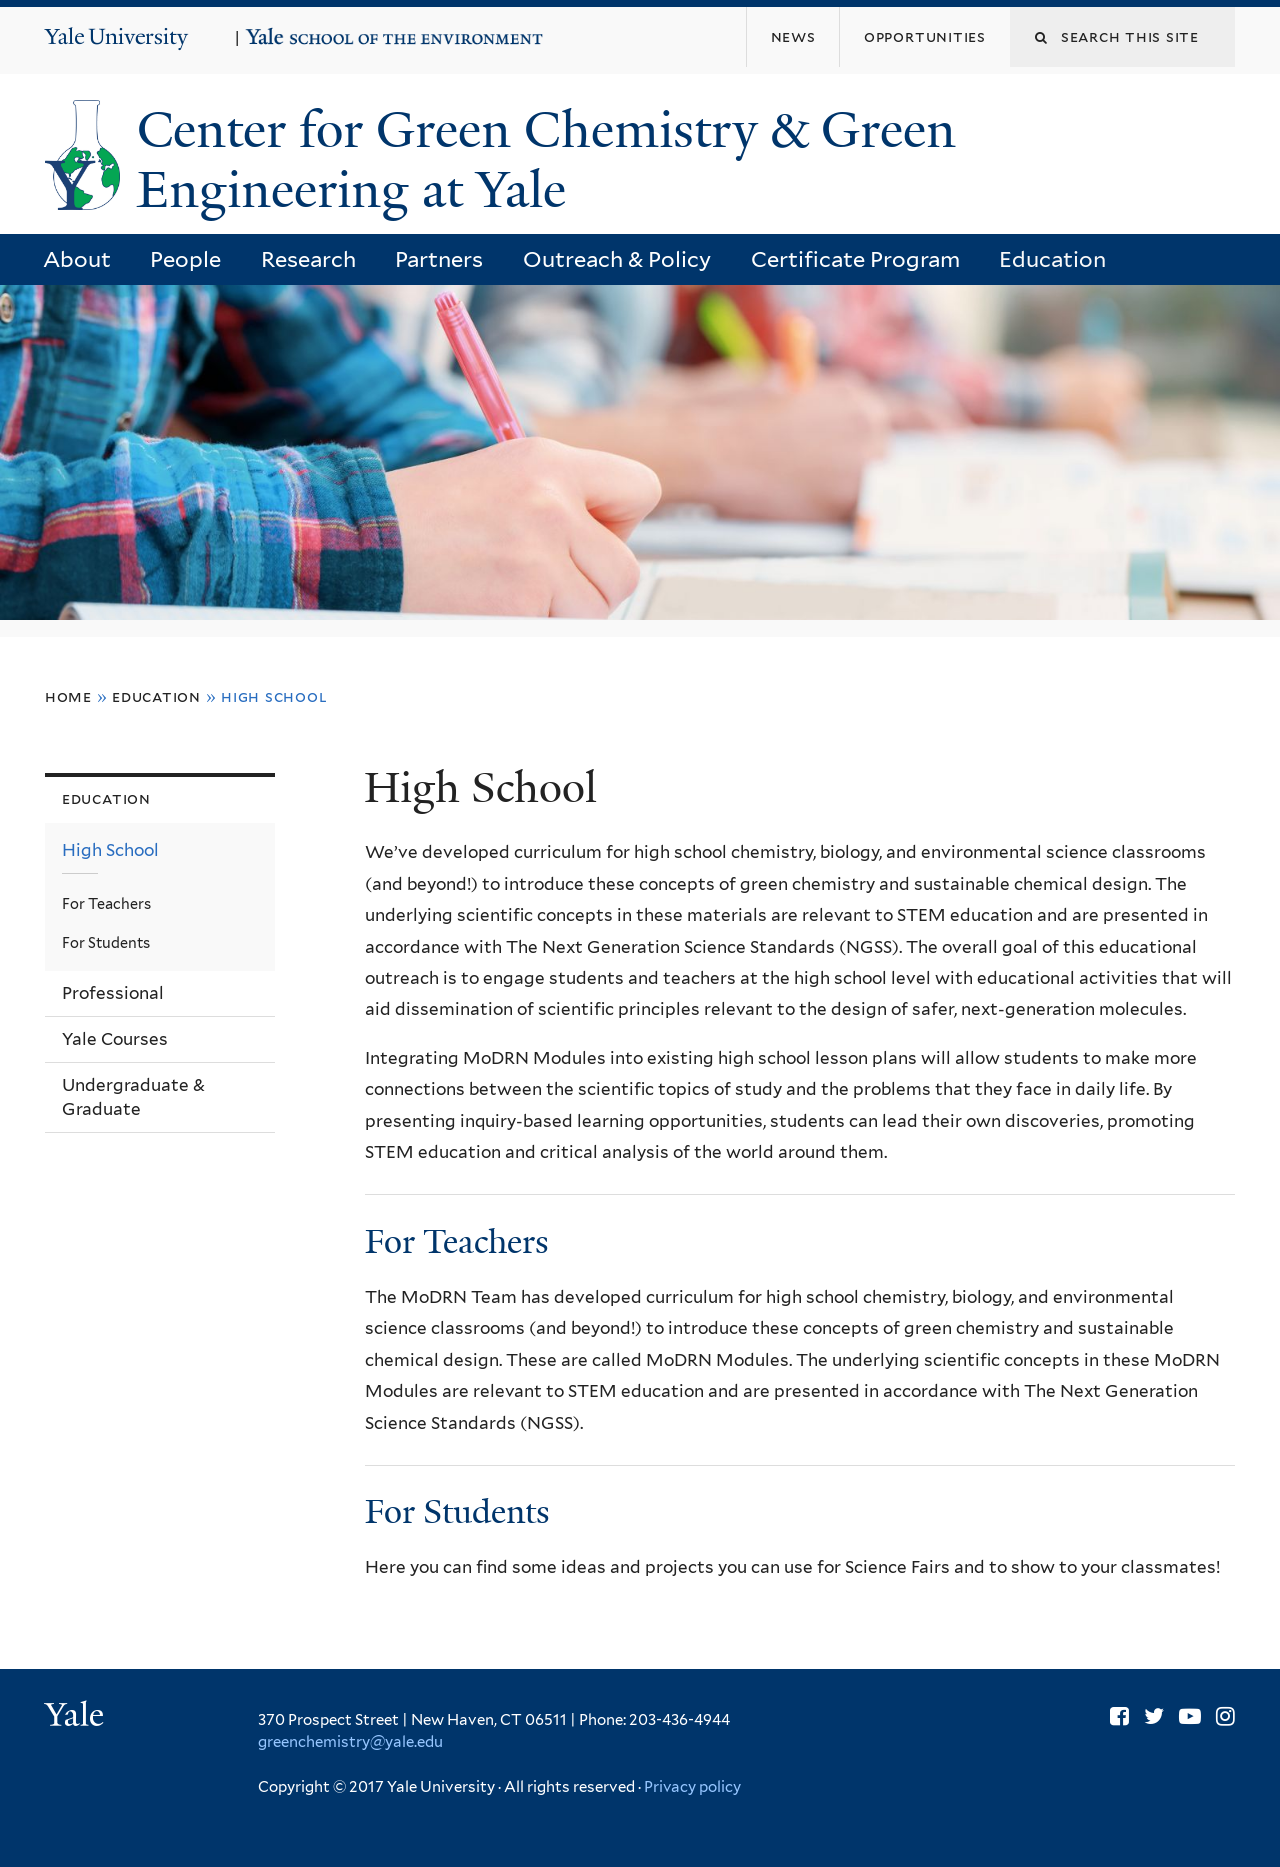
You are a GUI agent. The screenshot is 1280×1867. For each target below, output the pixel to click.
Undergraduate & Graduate (133, 1097)
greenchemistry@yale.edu (350, 1742)
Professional (113, 993)
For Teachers (457, 1242)
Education (1052, 259)
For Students (457, 1512)
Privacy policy (692, 1787)
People (185, 259)
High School (110, 850)
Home (68, 696)
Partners (439, 259)
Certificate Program (855, 259)
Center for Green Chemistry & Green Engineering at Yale (546, 160)
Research (308, 259)
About (77, 259)
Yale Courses (115, 1039)
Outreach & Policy (617, 259)
